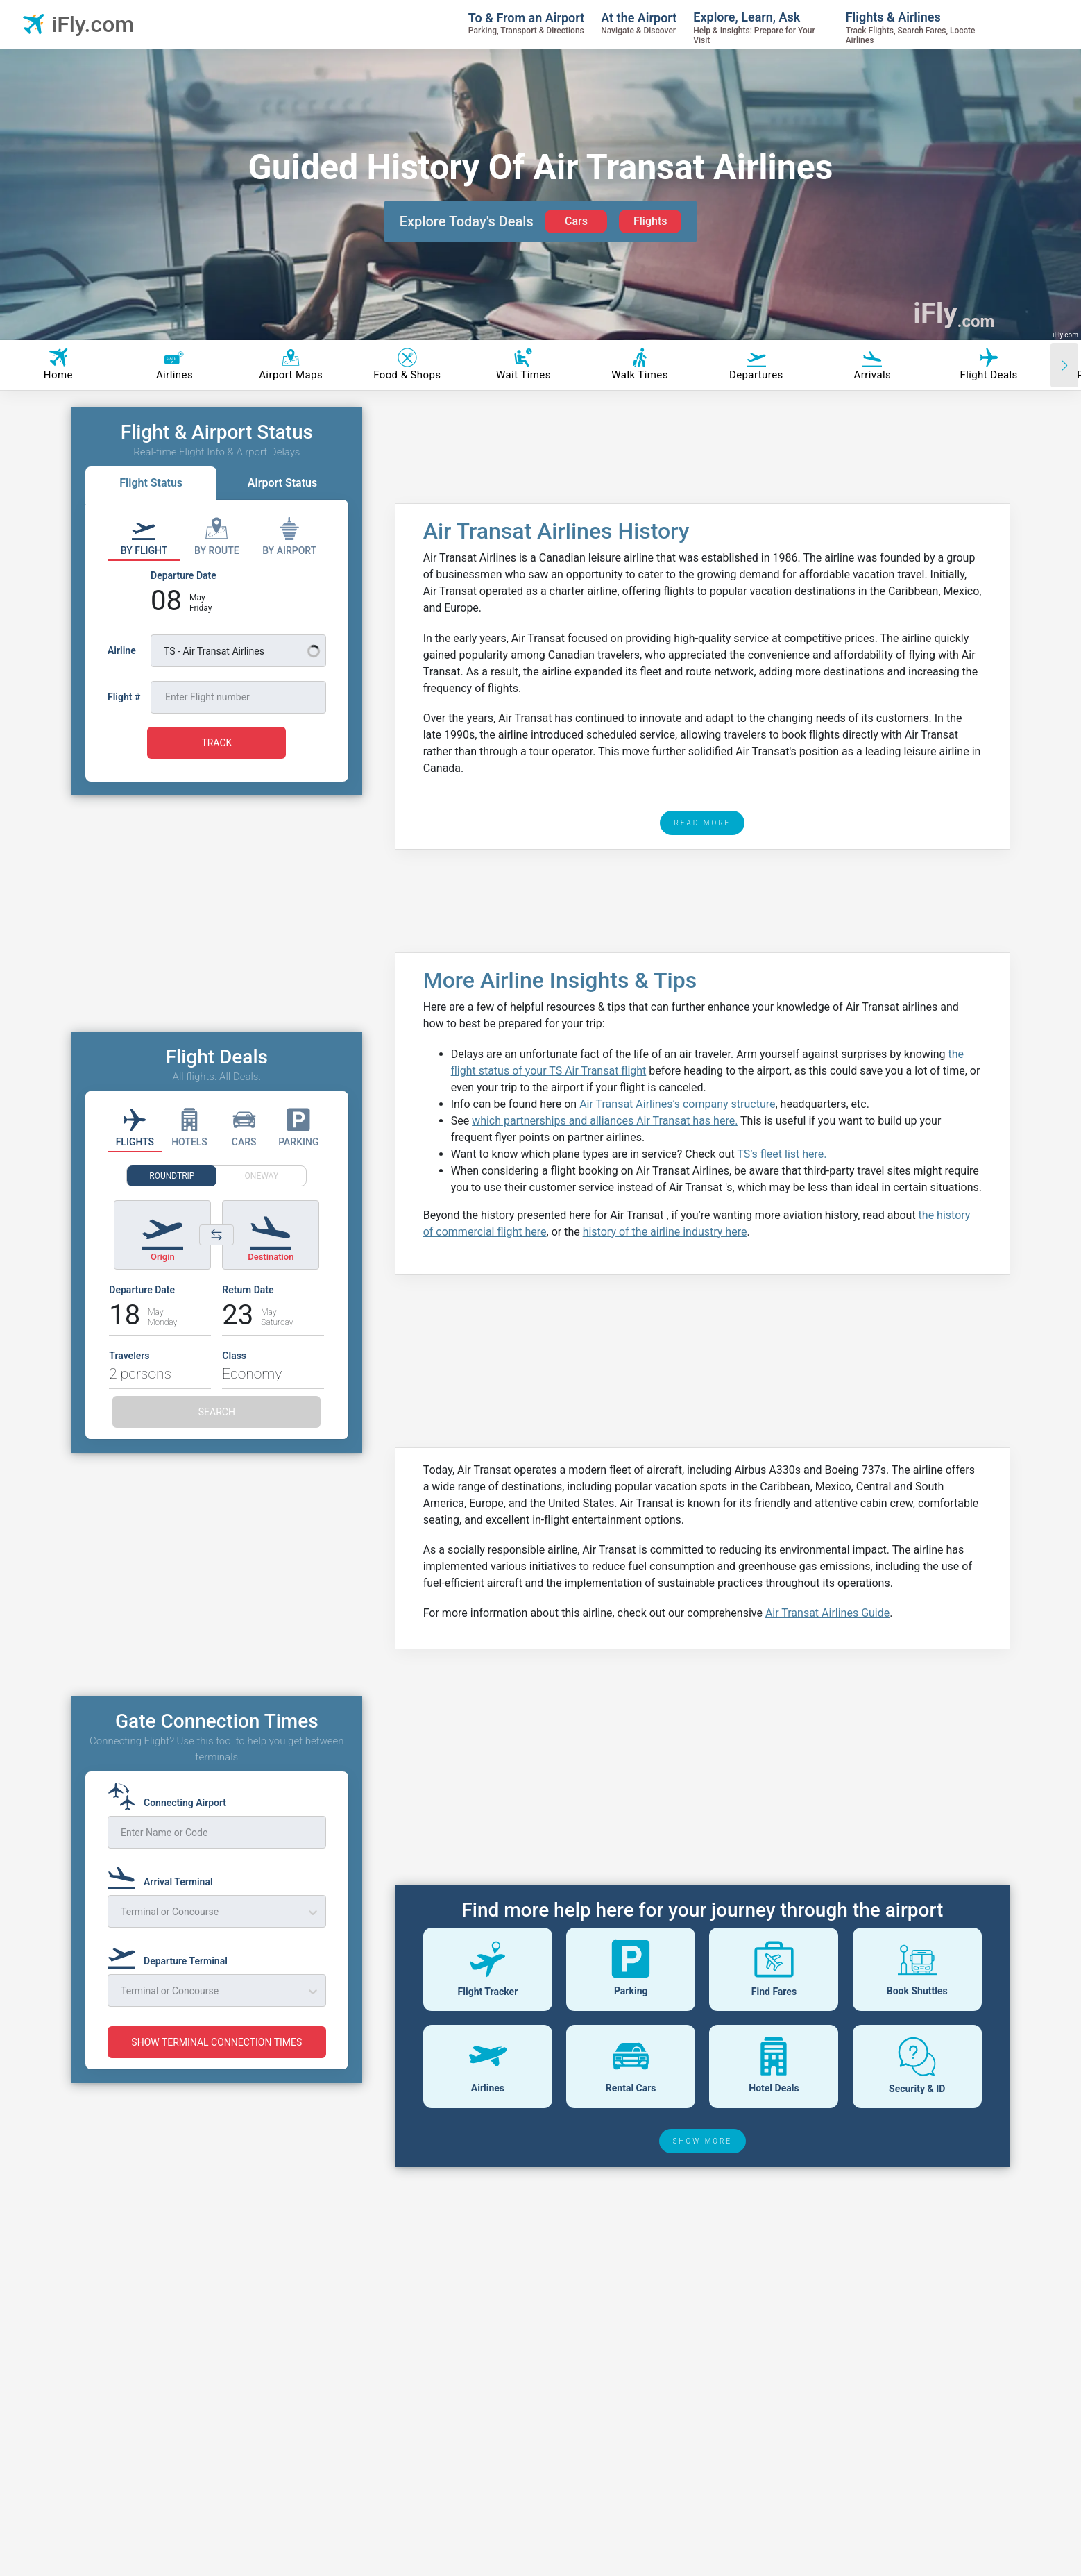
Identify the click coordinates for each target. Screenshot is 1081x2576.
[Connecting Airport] (171, 1796)
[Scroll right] (1064, 365)
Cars (576, 221)
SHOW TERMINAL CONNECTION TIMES (216, 2042)
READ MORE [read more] (702, 823)
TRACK (216, 742)
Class (234, 1355)
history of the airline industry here (665, 1231)
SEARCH (216, 1411)
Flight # (124, 696)
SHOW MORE (703, 2141)
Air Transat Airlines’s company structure (677, 1104)
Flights (650, 221)
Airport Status (282, 482)
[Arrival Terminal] (164, 1875)
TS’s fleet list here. (781, 1154)
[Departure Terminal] (172, 1955)
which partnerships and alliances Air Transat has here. (605, 1120)
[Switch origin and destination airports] (216, 1234)
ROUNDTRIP (171, 1176)
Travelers (129, 1355)
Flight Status (150, 482)
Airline (122, 650)
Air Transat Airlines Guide (827, 1612)
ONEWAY (262, 1176)
